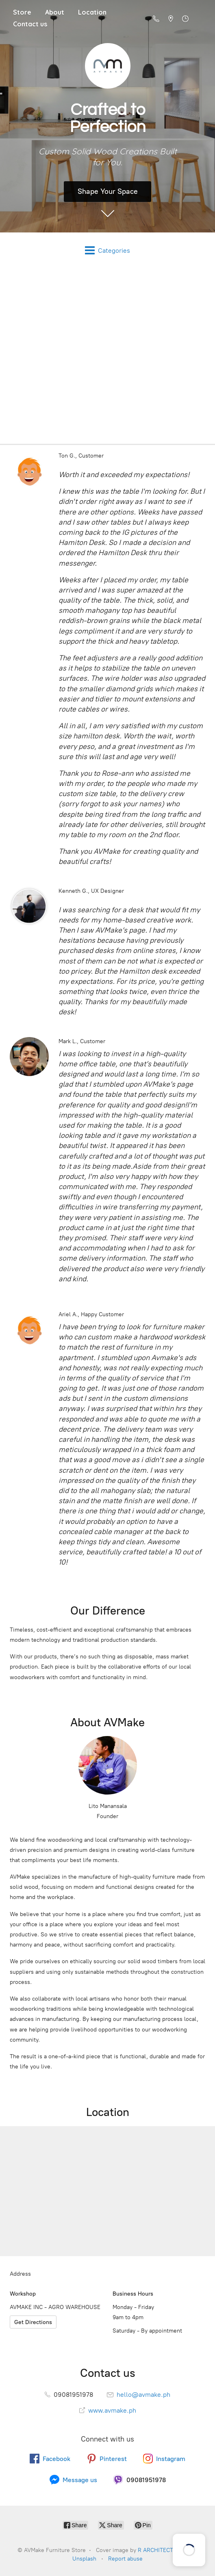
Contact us (30, 24)
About (54, 12)
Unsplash (84, 2558)
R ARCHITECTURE (161, 2550)
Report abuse (125, 2558)
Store (22, 12)
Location (92, 12)
